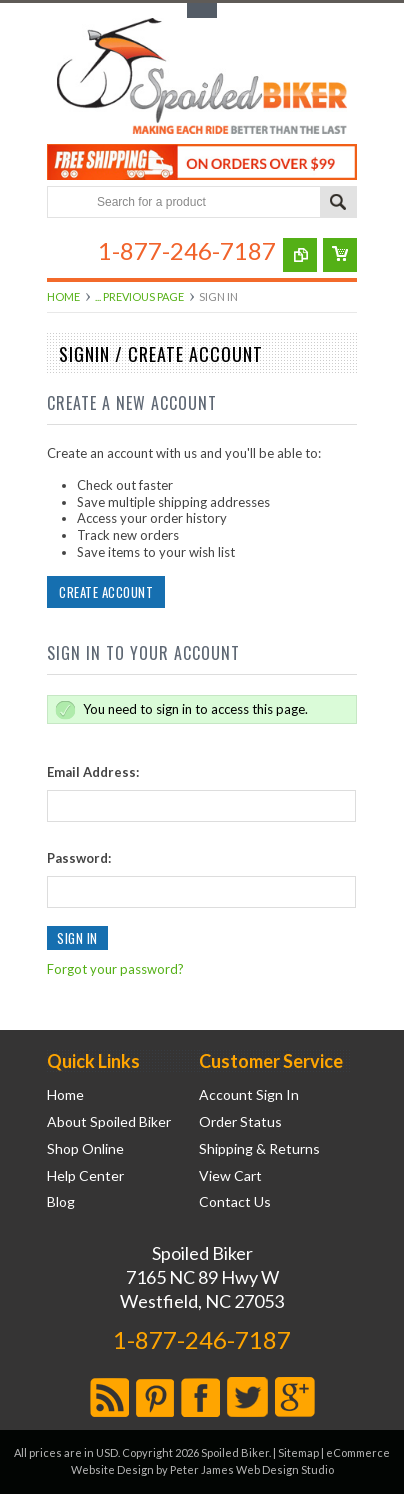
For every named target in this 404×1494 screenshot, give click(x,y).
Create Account (106, 592)
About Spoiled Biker (109, 1122)
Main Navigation (64, 250)
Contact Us (235, 1202)
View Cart (230, 1176)
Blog (61, 1202)
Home (63, 296)
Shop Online (85, 1149)
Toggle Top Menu (202, 10)
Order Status (240, 1122)
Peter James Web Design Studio (252, 1469)
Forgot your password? (115, 969)
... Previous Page (139, 296)
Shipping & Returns (259, 1149)
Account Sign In (249, 1095)
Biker (202, 78)
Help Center (85, 1176)
